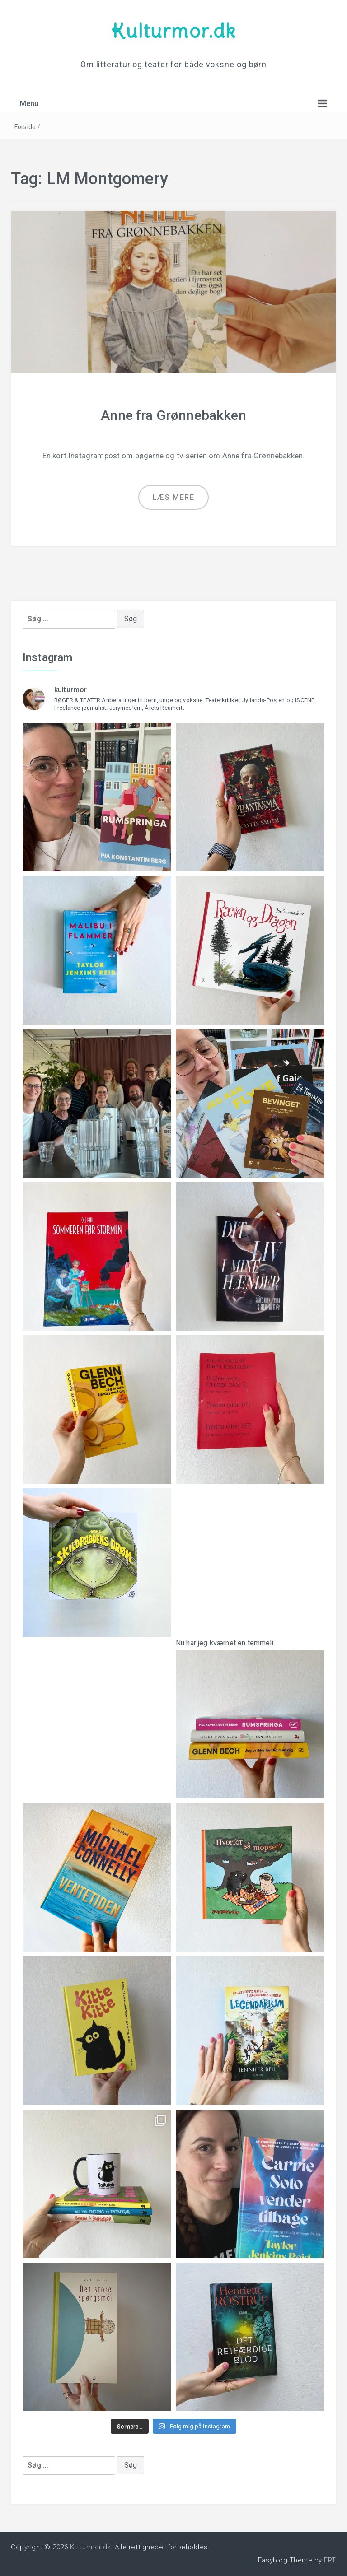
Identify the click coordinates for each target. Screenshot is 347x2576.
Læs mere (174, 497)
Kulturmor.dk (173, 30)
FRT (330, 2560)
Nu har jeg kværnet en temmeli (250, 1712)
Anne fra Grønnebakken (173, 415)
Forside (25, 126)
